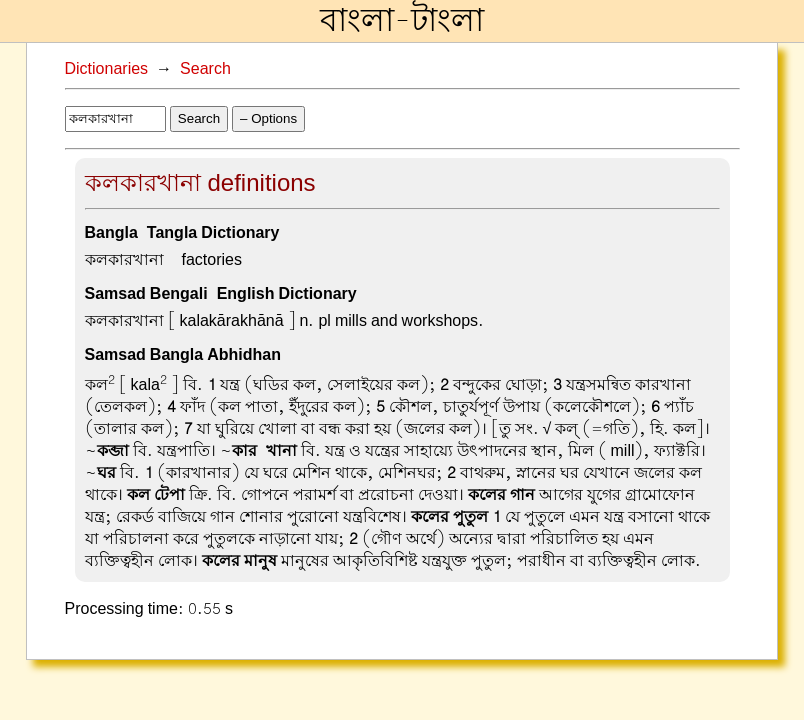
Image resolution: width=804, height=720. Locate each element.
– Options (268, 118)
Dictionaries (107, 69)
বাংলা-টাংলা (402, 21)
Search (205, 69)
